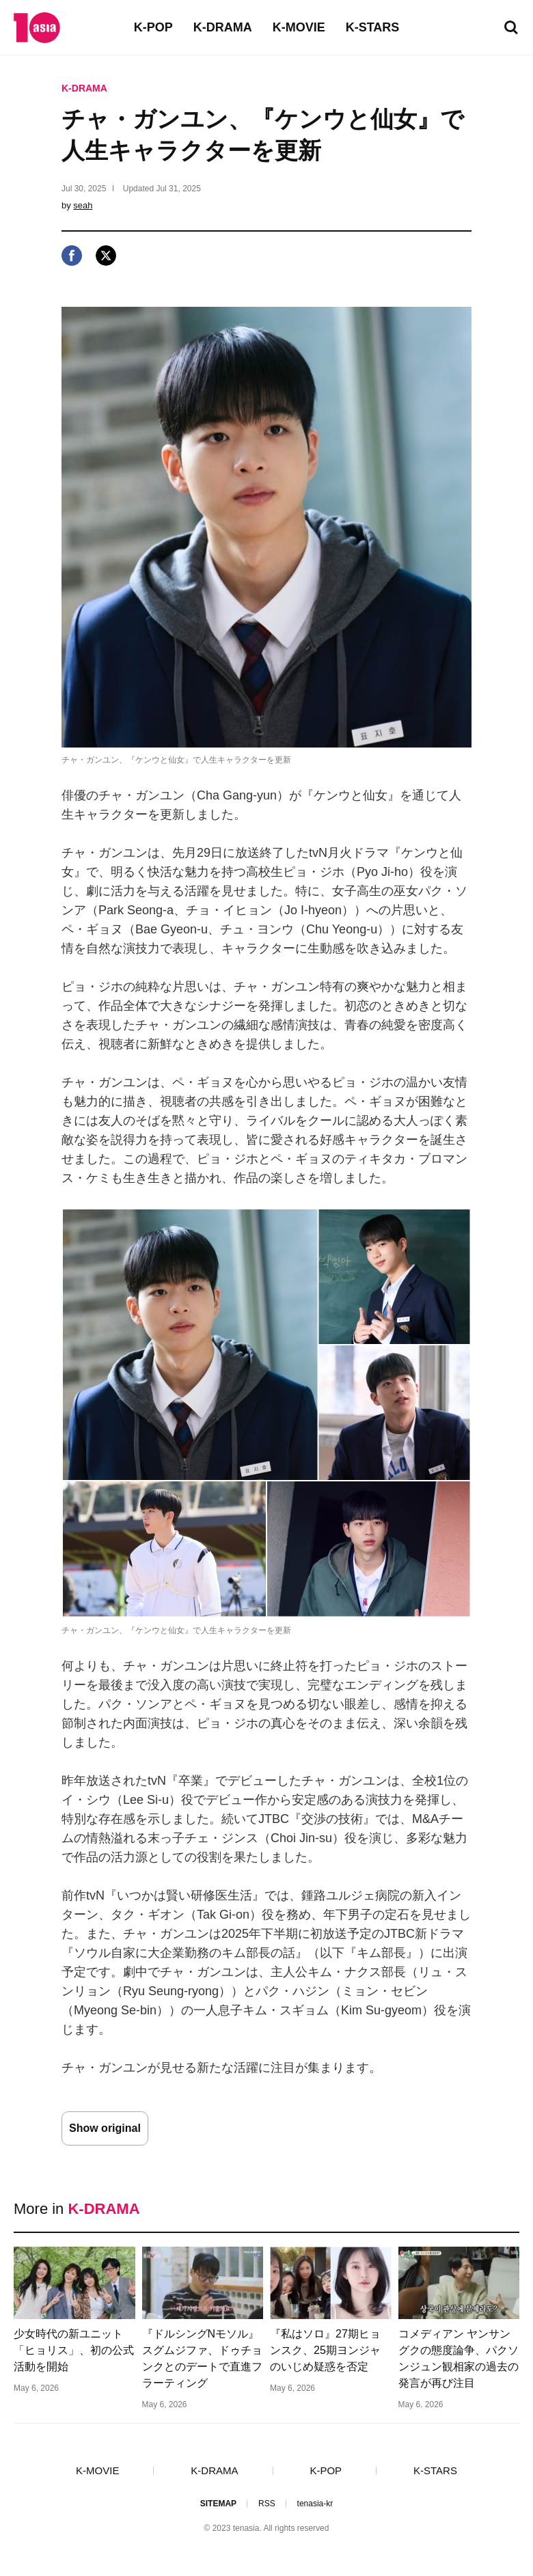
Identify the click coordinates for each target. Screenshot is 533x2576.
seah (82, 205)
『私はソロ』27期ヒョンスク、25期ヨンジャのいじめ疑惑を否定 (325, 2350)
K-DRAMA (222, 27)
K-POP (153, 27)
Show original (105, 2128)
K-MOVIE (299, 27)
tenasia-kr (315, 2503)
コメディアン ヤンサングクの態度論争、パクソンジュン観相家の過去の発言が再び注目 (458, 2358)
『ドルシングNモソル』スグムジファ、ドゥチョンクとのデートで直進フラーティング (202, 2358)
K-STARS (373, 27)
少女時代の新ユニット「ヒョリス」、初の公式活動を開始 (74, 2350)
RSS (266, 2503)
